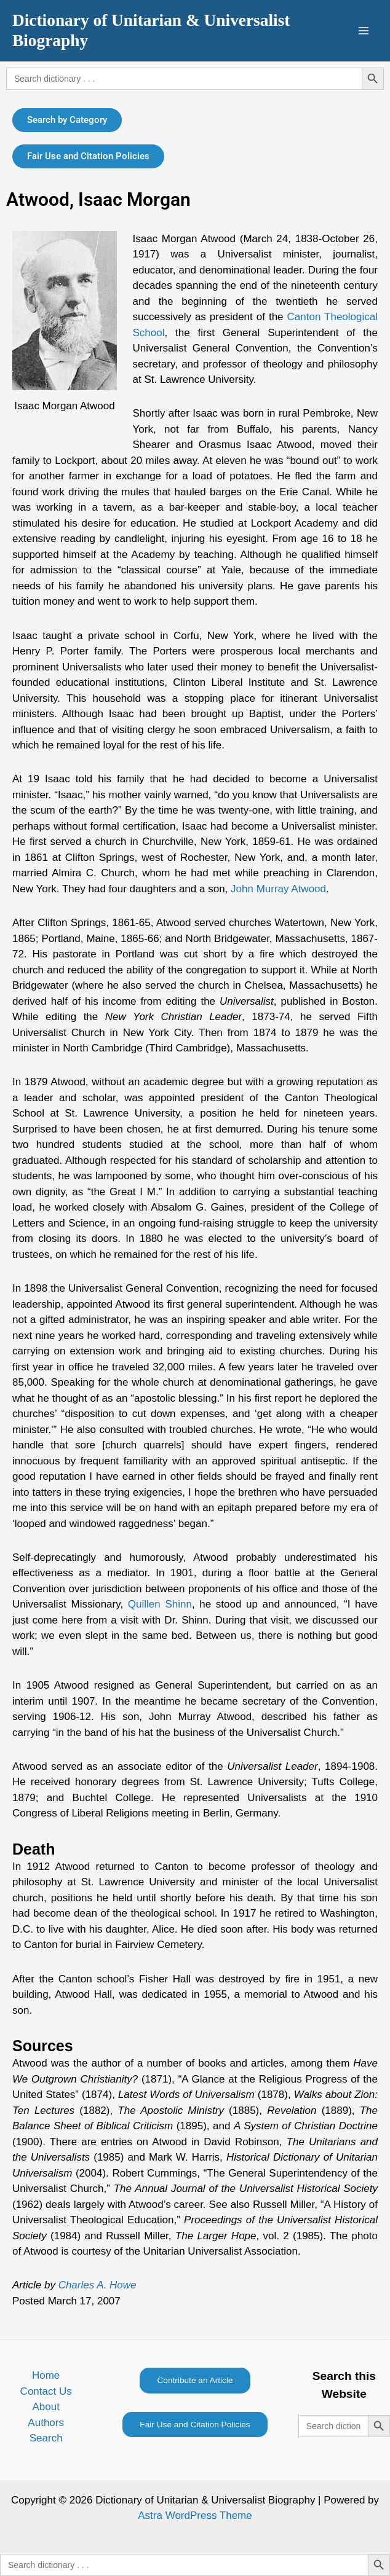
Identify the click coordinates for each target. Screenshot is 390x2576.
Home (46, 2375)
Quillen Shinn (160, 1604)
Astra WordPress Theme (195, 2515)
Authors (46, 2423)
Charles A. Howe (97, 2285)
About (45, 2407)
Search (46, 2438)
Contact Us (46, 2391)
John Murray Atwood (278, 889)
